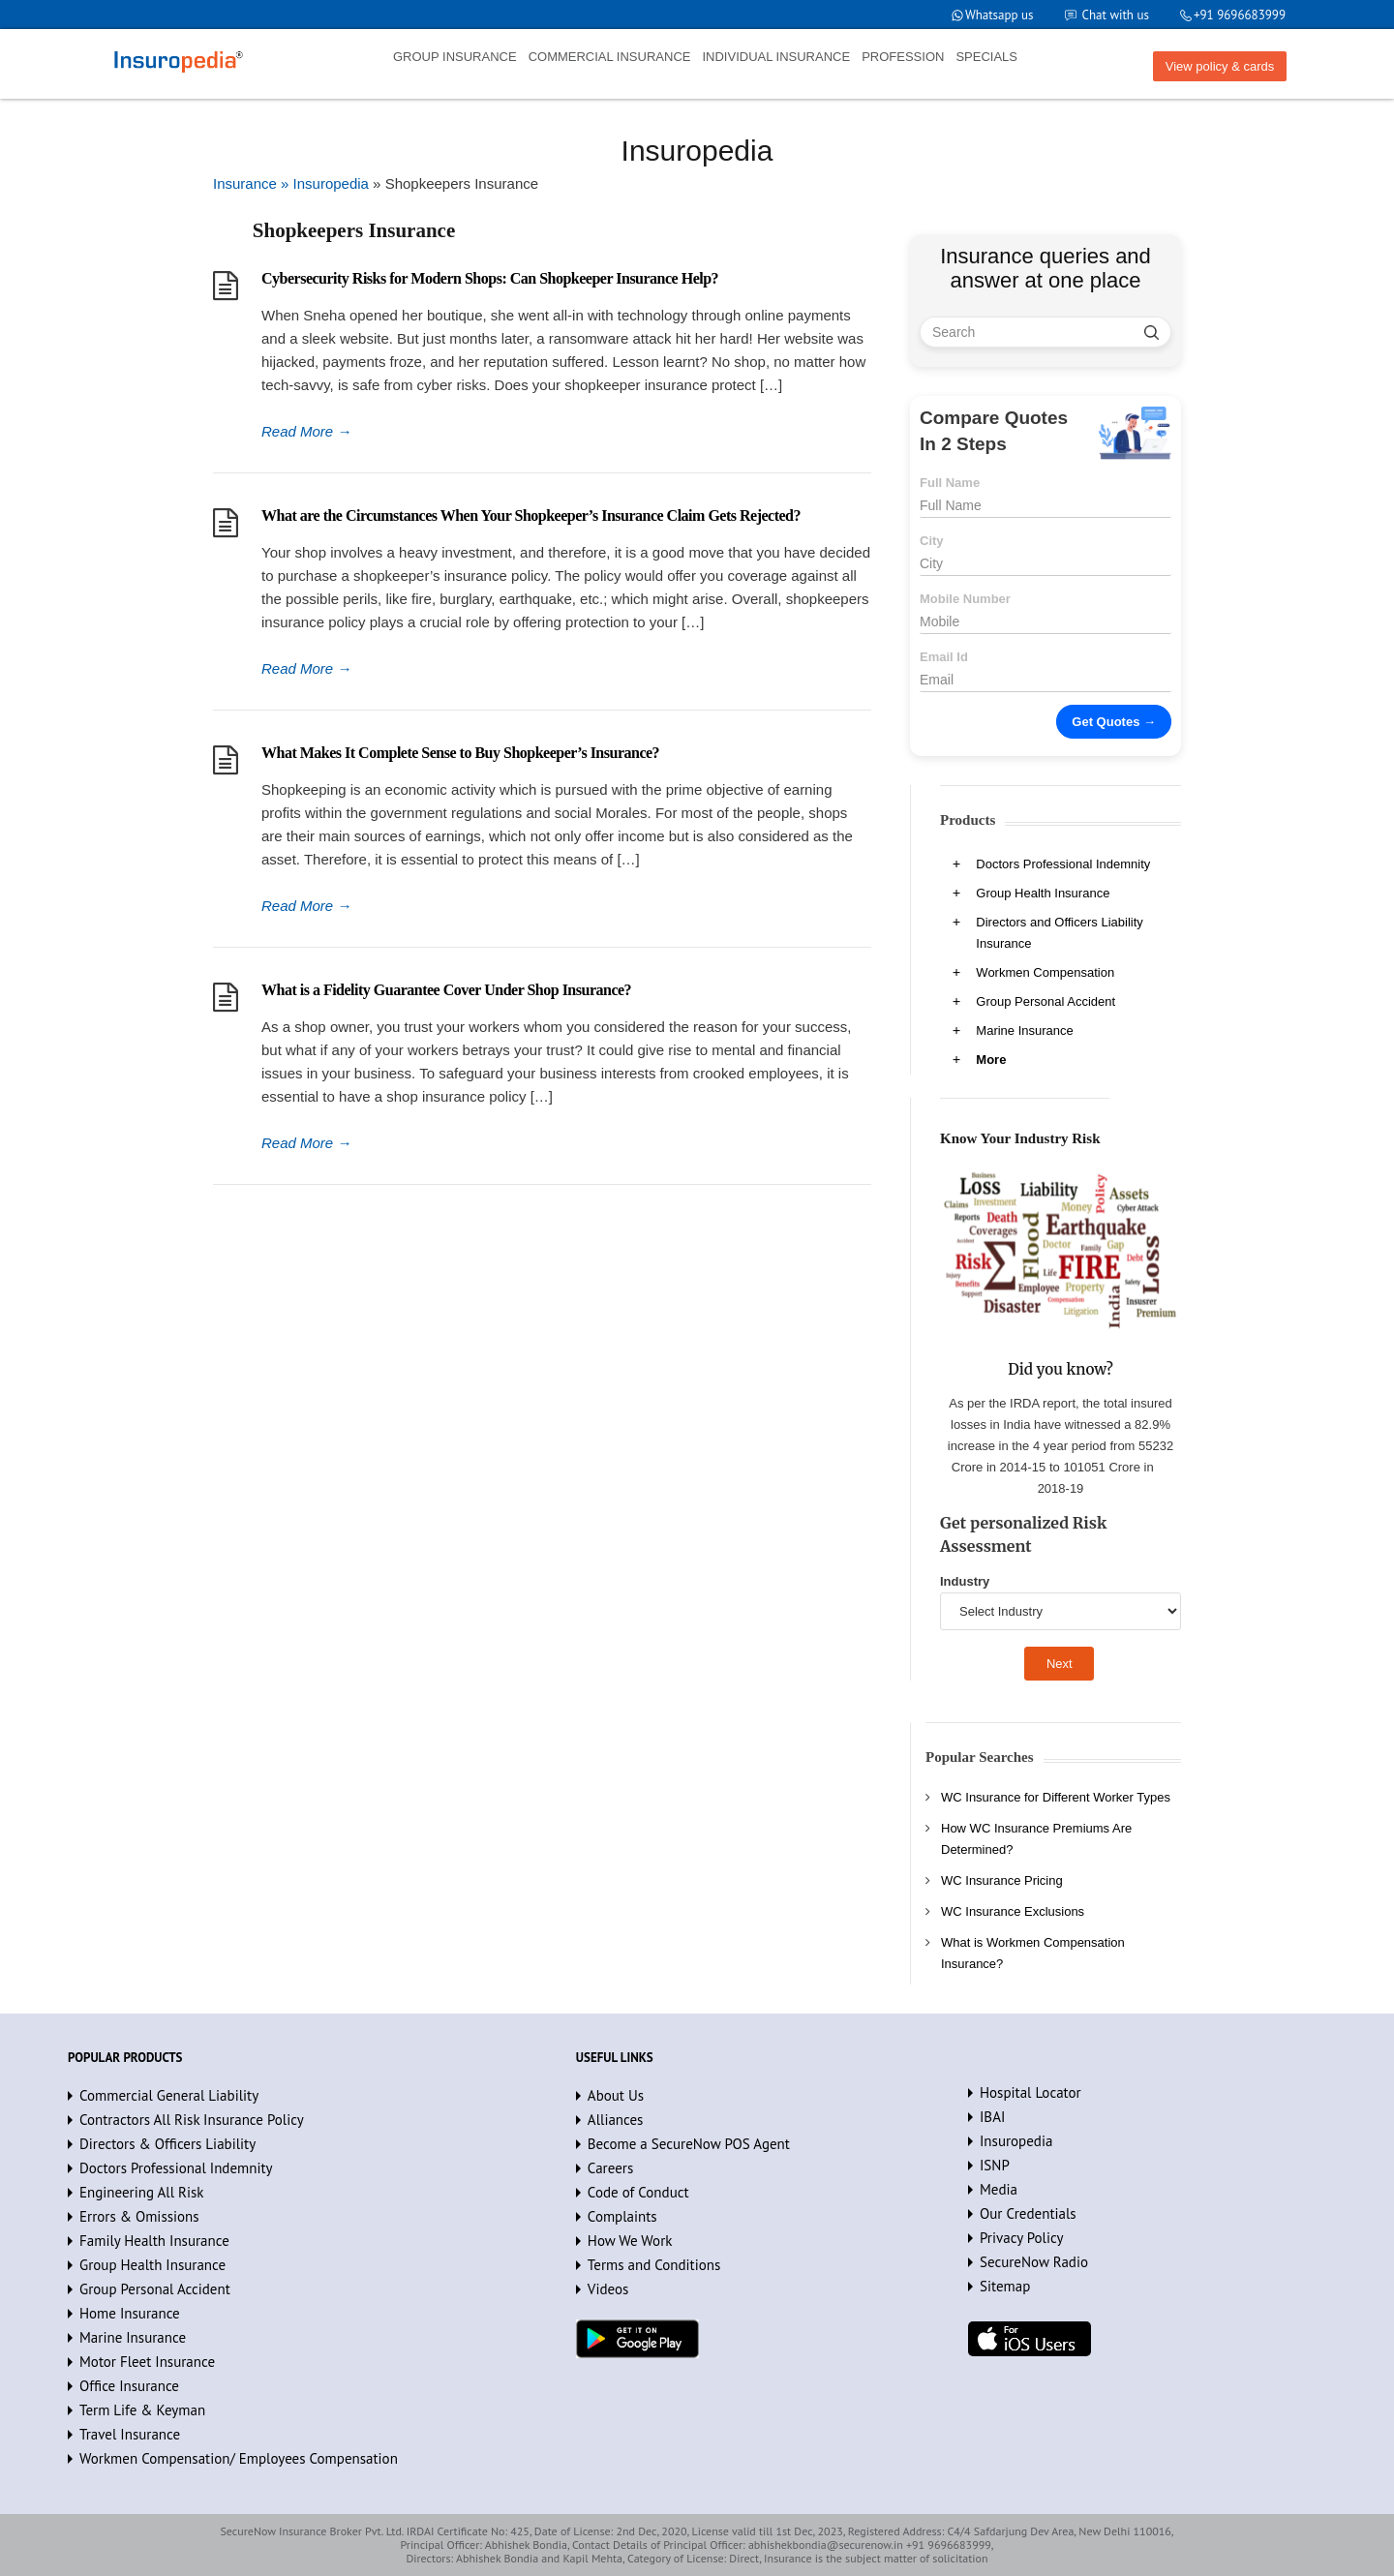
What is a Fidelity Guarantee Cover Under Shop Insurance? (446, 990)
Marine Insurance (1024, 1030)
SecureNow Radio (1034, 2262)
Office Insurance (129, 2386)
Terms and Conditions (654, 2265)
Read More (306, 431)
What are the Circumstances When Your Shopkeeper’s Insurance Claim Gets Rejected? (531, 515)
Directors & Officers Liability (167, 2144)
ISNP (995, 2165)
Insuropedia (1016, 2141)
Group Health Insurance (1042, 893)
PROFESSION (903, 56)
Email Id (944, 657)
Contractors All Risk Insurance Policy (191, 2119)
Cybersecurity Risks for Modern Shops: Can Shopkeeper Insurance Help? (489, 278)
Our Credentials (1028, 2213)
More (991, 1059)
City (932, 540)
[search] (1151, 332)
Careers (610, 2168)
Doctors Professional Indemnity (1063, 864)
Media (998, 2189)
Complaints (622, 2216)
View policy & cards (1220, 66)
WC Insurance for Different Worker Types (1055, 1797)
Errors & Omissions (139, 2216)
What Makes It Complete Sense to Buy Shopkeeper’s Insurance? (460, 752)
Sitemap (1005, 2286)
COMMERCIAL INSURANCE (610, 56)
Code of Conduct (638, 2192)
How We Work (630, 2240)
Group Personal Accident (1045, 1001)
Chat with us (1115, 15)
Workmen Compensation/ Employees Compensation (238, 2458)
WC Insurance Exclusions (1012, 1911)
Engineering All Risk (141, 2192)
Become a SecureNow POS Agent (689, 2144)
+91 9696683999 (1240, 15)
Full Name (950, 482)
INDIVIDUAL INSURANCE (776, 56)
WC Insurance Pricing (1002, 1880)
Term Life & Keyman (142, 2410)
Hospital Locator (1030, 2092)
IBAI (992, 2116)
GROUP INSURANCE (455, 56)
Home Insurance (129, 2313)
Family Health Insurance (154, 2240)
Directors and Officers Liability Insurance (1059, 933)
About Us (616, 2095)
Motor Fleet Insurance (147, 2361)
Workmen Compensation (1045, 972)
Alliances (616, 2119)
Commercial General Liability (168, 2095)
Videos (608, 2289)
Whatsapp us (999, 15)
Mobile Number (965, 598)
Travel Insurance (129, 2434)
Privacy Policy (1022, 2237)
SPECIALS (986, 56)
